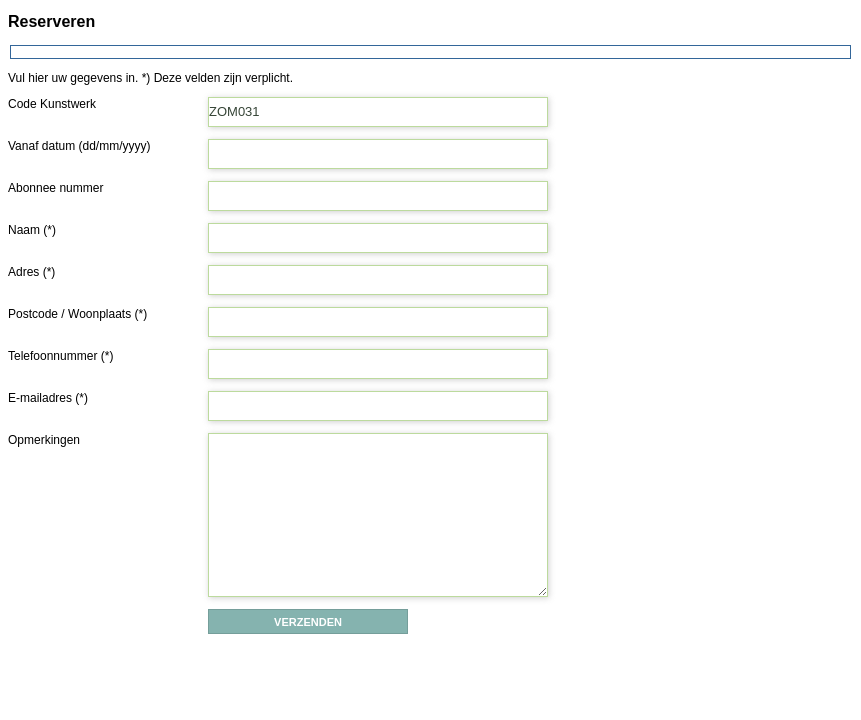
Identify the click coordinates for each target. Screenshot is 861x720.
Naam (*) (32, 230)
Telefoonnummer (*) (60, 356)
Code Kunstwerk (52, 104)
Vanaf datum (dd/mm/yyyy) (79, 146)
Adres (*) (31, 272)
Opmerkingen (44, 440)
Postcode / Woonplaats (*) (77, 314)
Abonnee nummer (55, 188)
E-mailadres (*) (48, 398)
